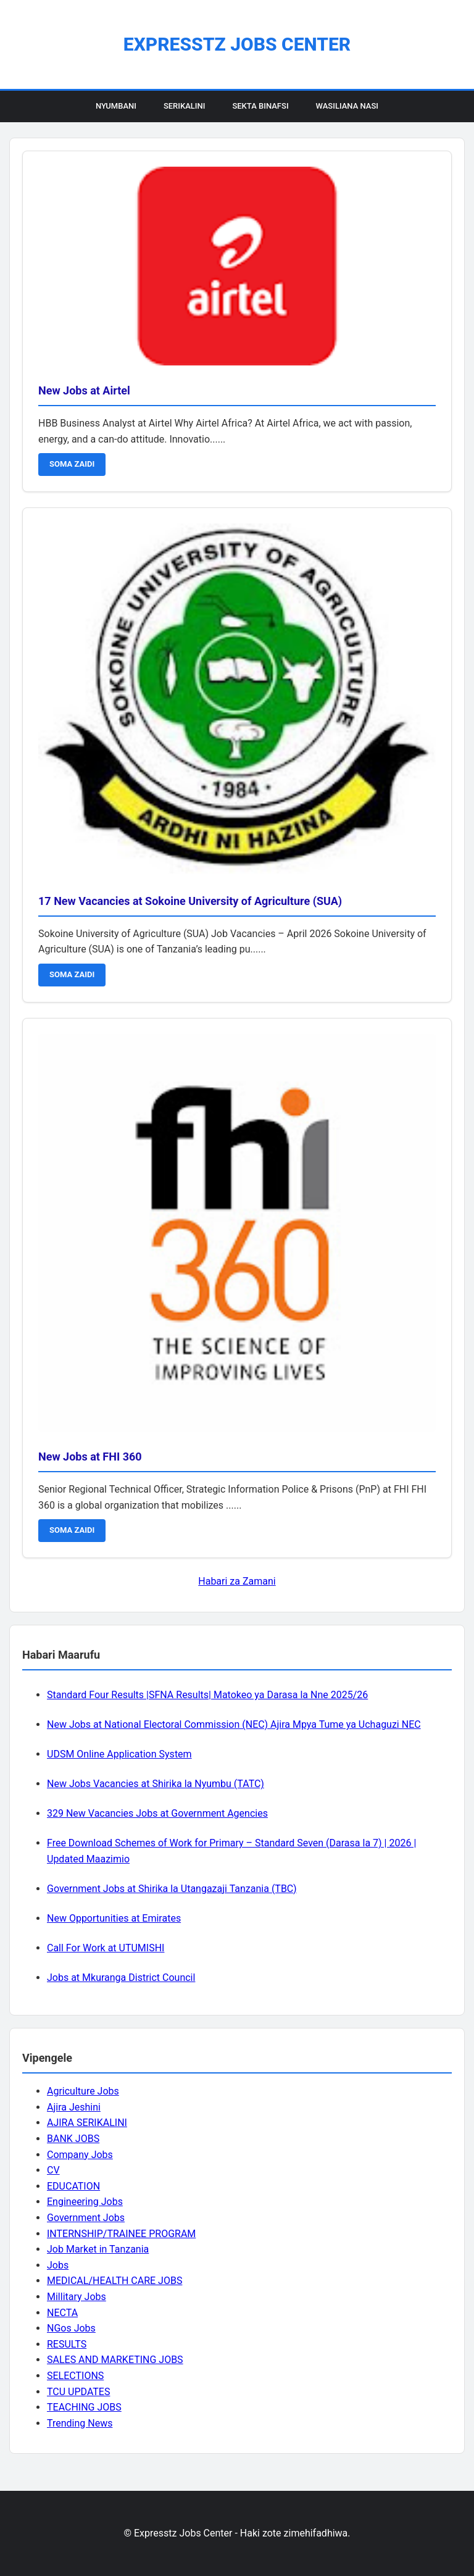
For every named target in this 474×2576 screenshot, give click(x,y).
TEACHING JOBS (84, 2407)
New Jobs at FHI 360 (90, 1456)
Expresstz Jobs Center (237, 44)
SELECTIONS (75, 2376)
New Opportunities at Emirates (114, 1918)
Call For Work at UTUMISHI (105, 1948)
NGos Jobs (71, 2328)
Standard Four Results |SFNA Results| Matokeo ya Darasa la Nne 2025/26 (207, 1695)
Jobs (58, 2265)
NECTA (62, 2313)
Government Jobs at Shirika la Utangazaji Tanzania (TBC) (172, 1888)
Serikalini (185, 105)
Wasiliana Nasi (347, 105)
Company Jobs (80, 2155)
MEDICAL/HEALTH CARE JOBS (114, 2280)
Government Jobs (86, 2218)
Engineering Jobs (85, 2201)
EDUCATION (73, 2186)
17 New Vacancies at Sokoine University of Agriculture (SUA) (190, 900)
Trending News (79, 2423)
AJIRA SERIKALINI (87, 2122)
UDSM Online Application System (119, 1754)
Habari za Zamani (236, 1581)
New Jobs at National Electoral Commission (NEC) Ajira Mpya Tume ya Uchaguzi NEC (234, 1724)
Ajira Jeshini (74, 2107)
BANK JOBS (73, 2139)
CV (53, 2170)
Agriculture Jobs (83, 2091)
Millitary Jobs (76, 2297)
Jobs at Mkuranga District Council (121, 1977)
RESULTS (66, 2344)
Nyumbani (116, 105)
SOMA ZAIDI (71, 464)
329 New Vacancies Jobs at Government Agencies (157, 1813)
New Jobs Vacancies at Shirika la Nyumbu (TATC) (155, 1784)
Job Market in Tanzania (98, 2249)
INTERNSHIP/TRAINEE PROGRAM (121, 2234)
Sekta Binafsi (260, 105)
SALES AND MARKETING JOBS (115, 2360)
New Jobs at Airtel (84, 390)
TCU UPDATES (78, 2392)
